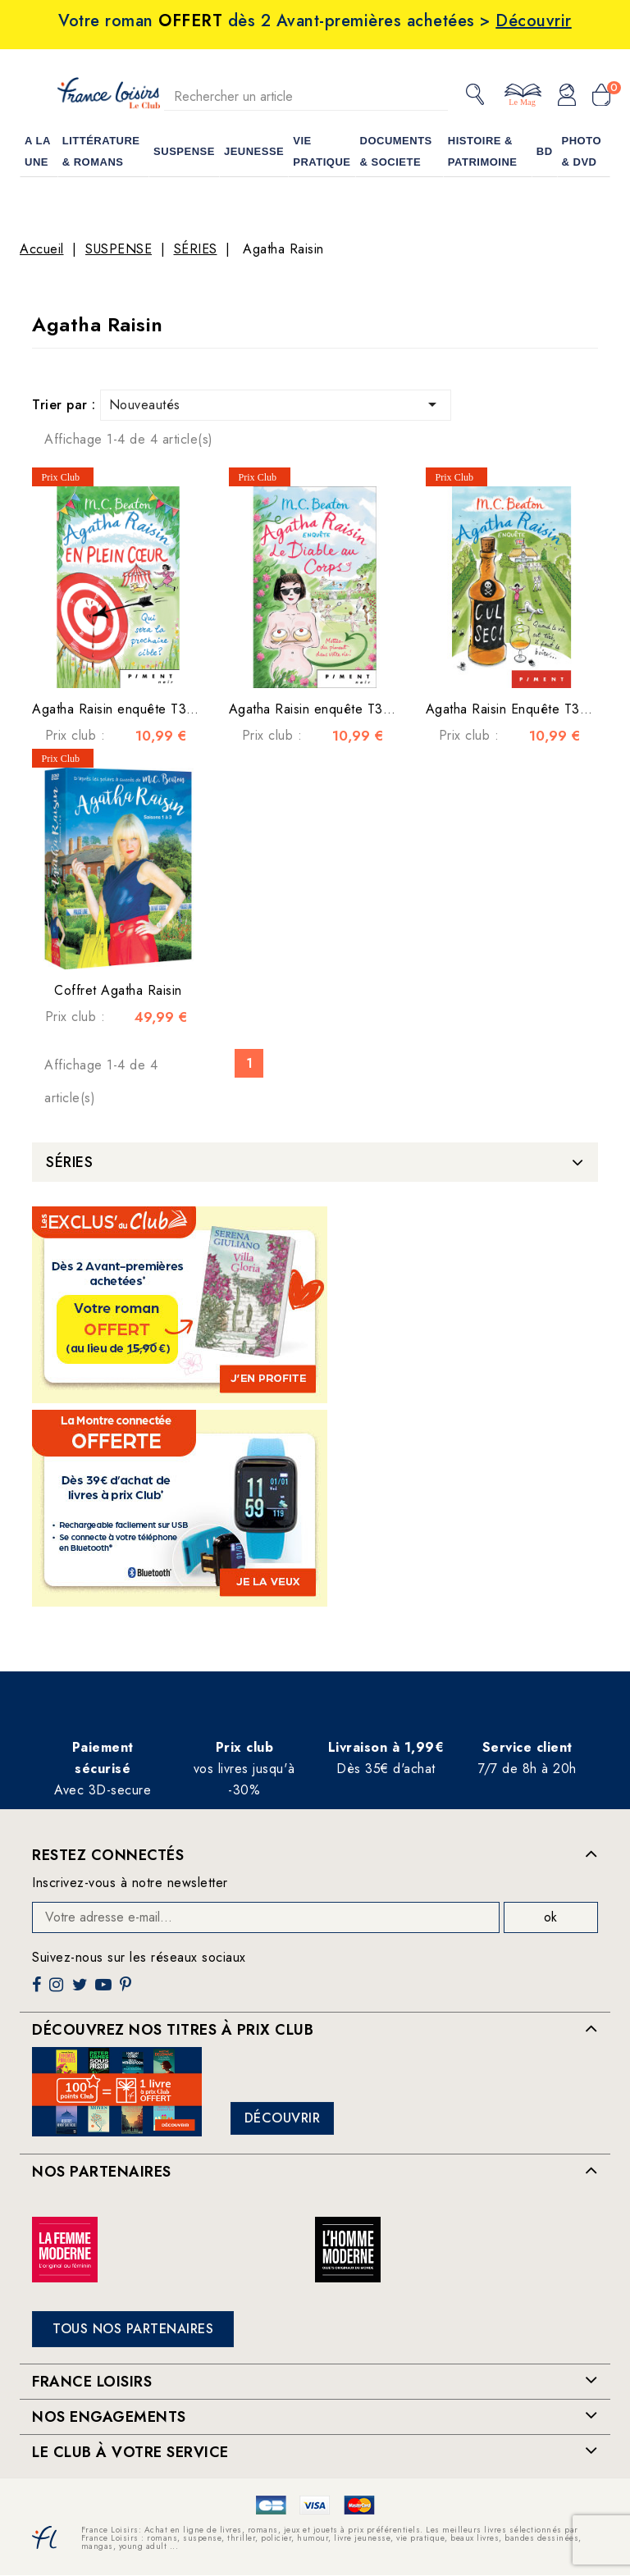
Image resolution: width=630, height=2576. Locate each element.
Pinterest (127, 1990)
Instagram (58, 1990)
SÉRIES (69, 1162)
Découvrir (282, 2118)
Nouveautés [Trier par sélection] (276, 404)
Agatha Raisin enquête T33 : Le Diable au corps (373, 709)
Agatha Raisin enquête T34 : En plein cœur (161, 709)
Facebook (38, 1990)
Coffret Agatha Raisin (118, 990)
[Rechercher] (306, 96)
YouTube (105, 1990)
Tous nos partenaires (132, 2328)
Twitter (81, 1990)
